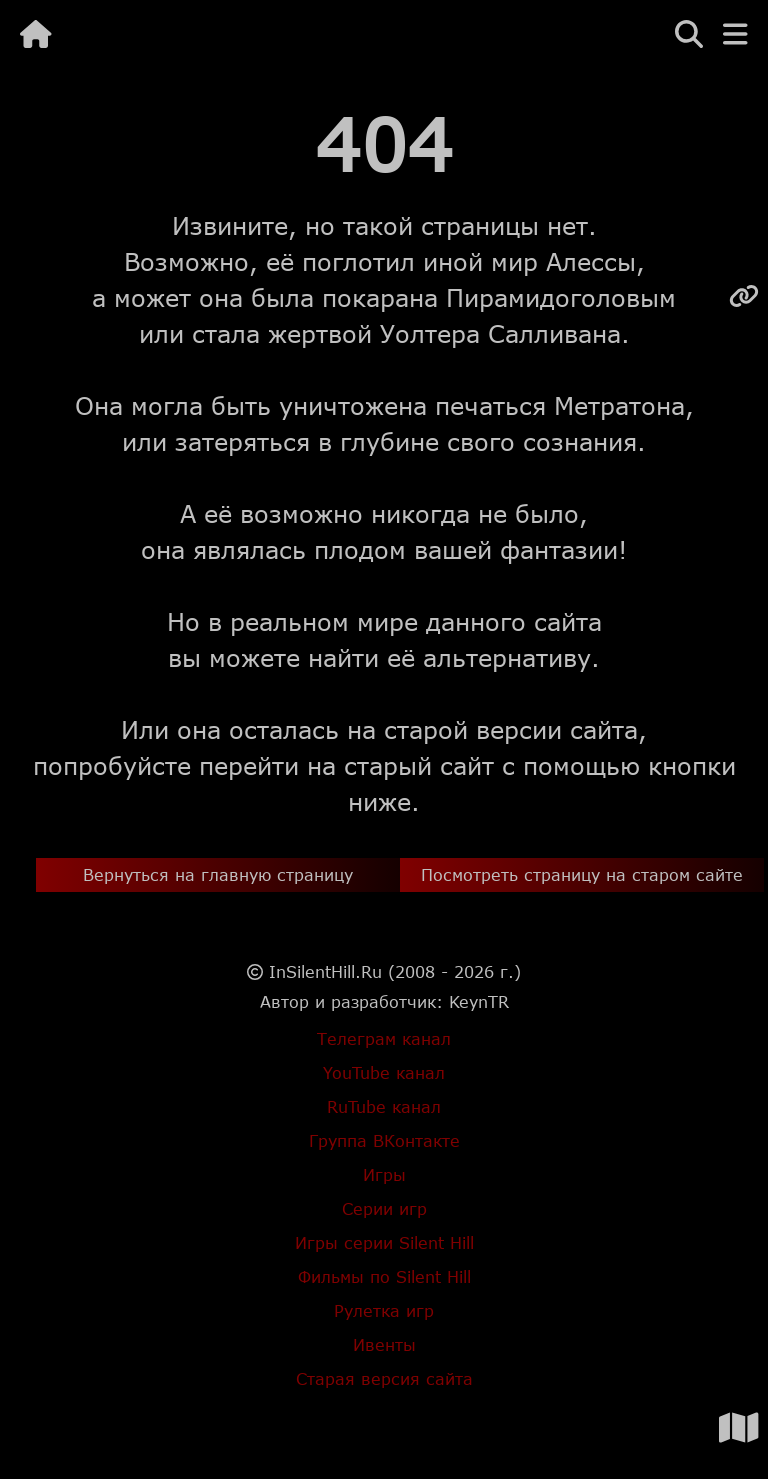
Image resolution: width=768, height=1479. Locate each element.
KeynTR (479, 1001)
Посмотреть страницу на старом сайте (582, 874)
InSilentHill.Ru (325, 971)
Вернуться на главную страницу (218, 874)
